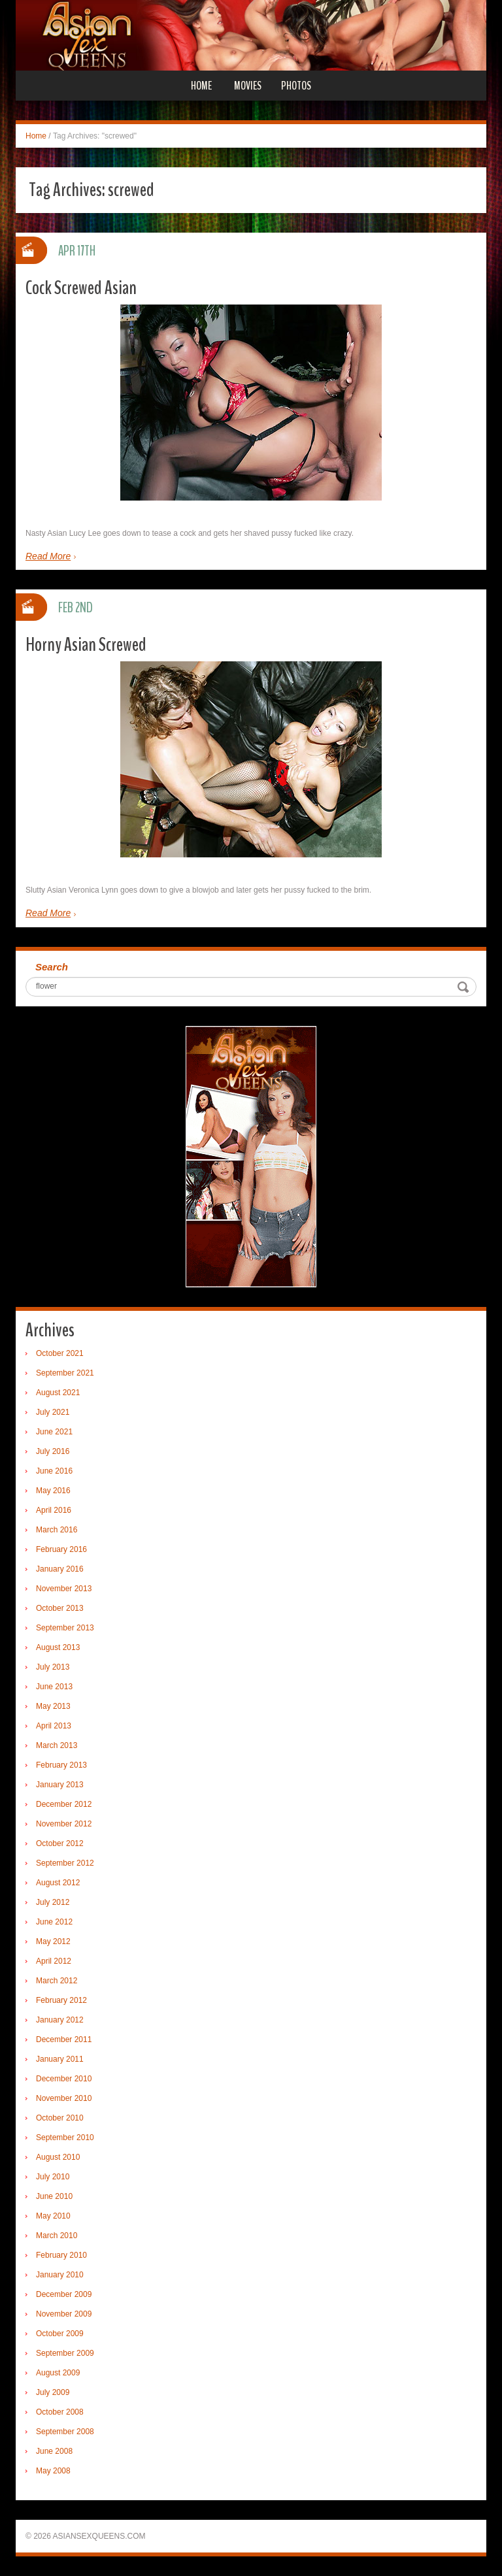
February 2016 (61, 1549)
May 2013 (53, 1706)
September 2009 (65, 2353)
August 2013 (58, 1647)
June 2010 (54, 2196)
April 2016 (53, 1510)
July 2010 (52, 2176)
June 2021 (54, 1431)
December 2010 (64, 2078)
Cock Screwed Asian (81, 287)
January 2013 (60, 1784)
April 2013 (53, 1725)
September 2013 (65, 1627)
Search (51, 966)
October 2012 (60, 1843)
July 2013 (52, 1667)
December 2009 (64, 2294)
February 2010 (61, 2255)
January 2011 (60, 2059)
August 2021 (58, 1392)
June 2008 (54, 2451)
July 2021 (52, 1412)
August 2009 (58, 2372)
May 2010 (53, 2216)
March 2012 (56, 1980)
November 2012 (64, 1823)
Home (201, 85)
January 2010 (60, 2274)
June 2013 (54, 1686)
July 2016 (52, 1451)
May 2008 (53, 2470)
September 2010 (65, 2137)
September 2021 (65, 1373)
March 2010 (56, 2235)
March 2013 (56, 1745)
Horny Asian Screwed (85, 644)
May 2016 (53, 1490)
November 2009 (64, 2314)
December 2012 (64, 1804)
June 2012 (54, 1921)
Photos (296, 85)
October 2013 (60, 1608)
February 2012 (61, 2000)
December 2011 (64, 2039)
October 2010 (60, 2117)
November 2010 (64, 2098)
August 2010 (58, 2157)
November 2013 (64, 1588)
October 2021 (60, 1353)
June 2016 (54, 1471)
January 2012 (60, 2019)
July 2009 (52, 2392)
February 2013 (61, 1765)
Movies (247, 85)
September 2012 (65, 1863)
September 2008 (65, 2431)
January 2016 (60, 1569)
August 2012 (58, 1882)
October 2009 (60, 2333)
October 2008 (60, 2412)
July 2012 (52, 1902)
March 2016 (56, 1529)
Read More (48, 556)
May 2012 (53, 1941)
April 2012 (53, 1961)
